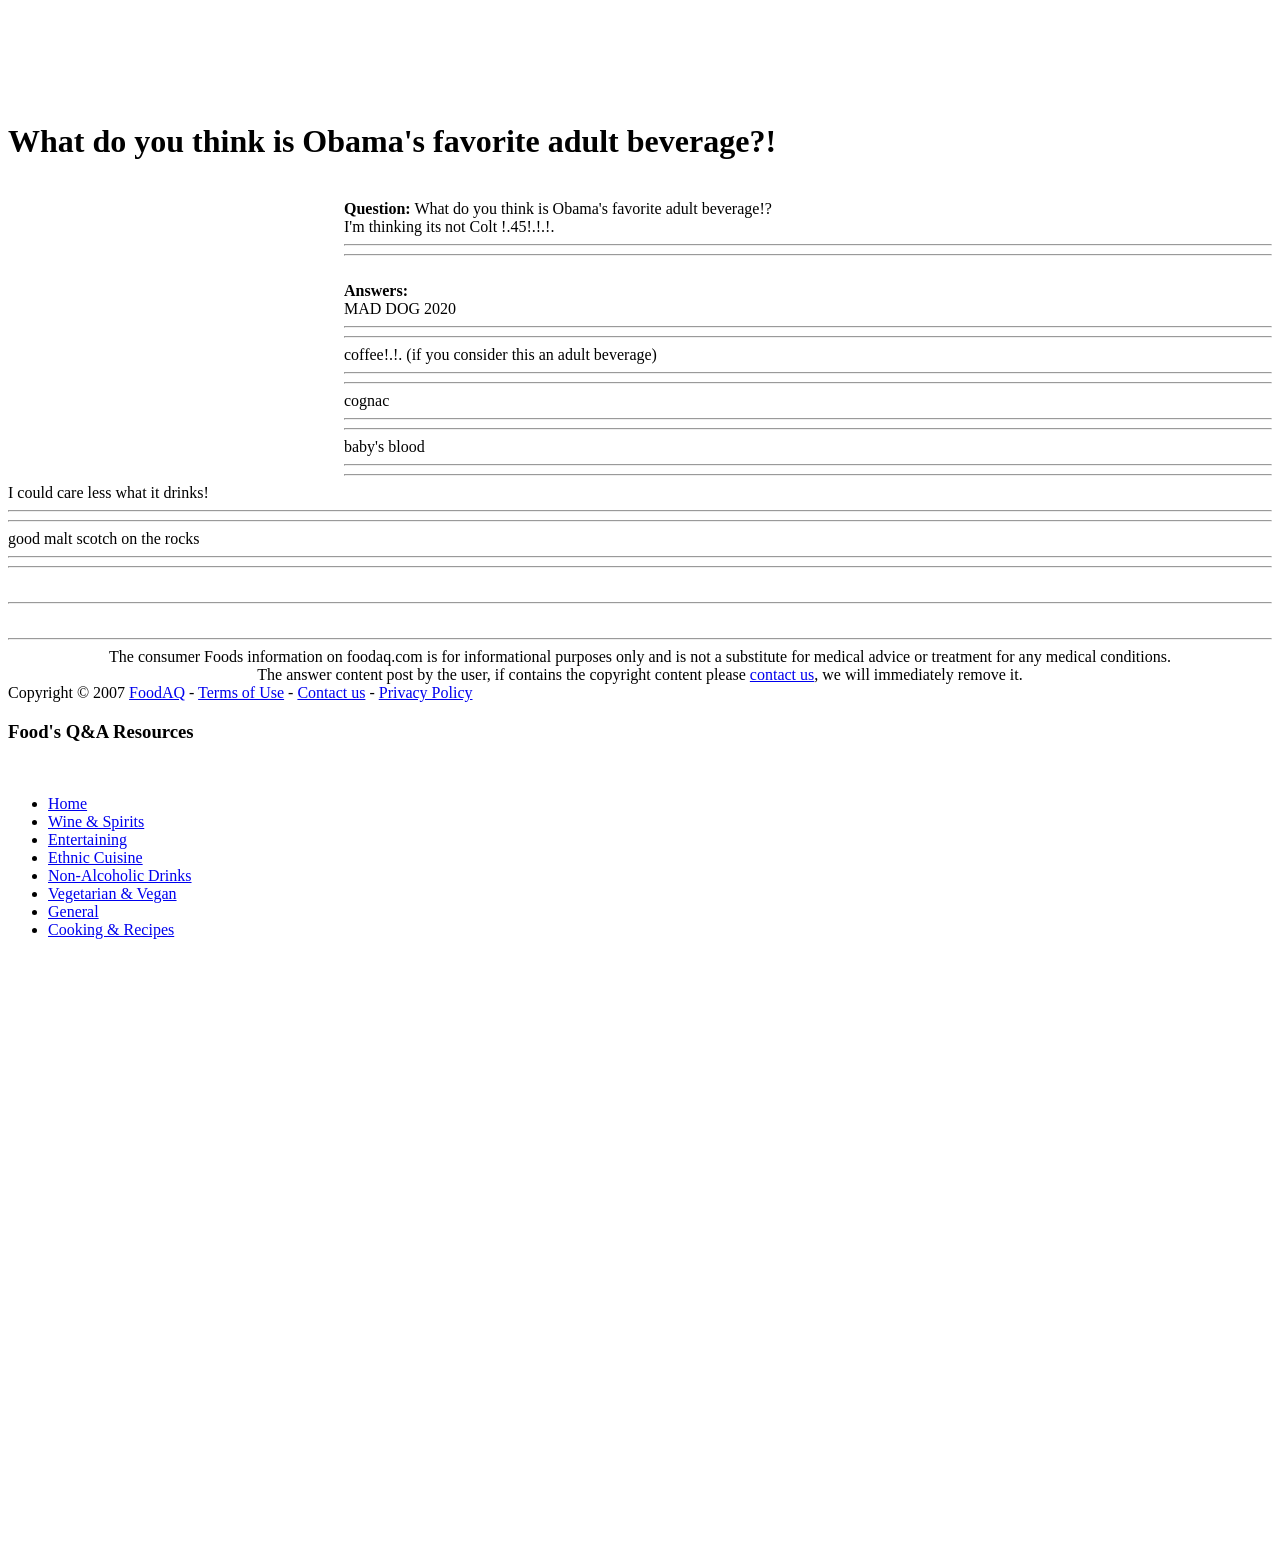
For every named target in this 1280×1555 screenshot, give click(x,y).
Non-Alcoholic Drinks (120, 875)
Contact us (331, 692)
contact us (782, 674)
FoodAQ (157, 692)
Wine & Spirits (96, 821)
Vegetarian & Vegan (112, 893)
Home (67, 803)
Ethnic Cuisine (95, 857)
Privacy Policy (426, 692)
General (73, 911)
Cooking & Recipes (111, 929)
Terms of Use (241, 692)
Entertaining (87, 839)
